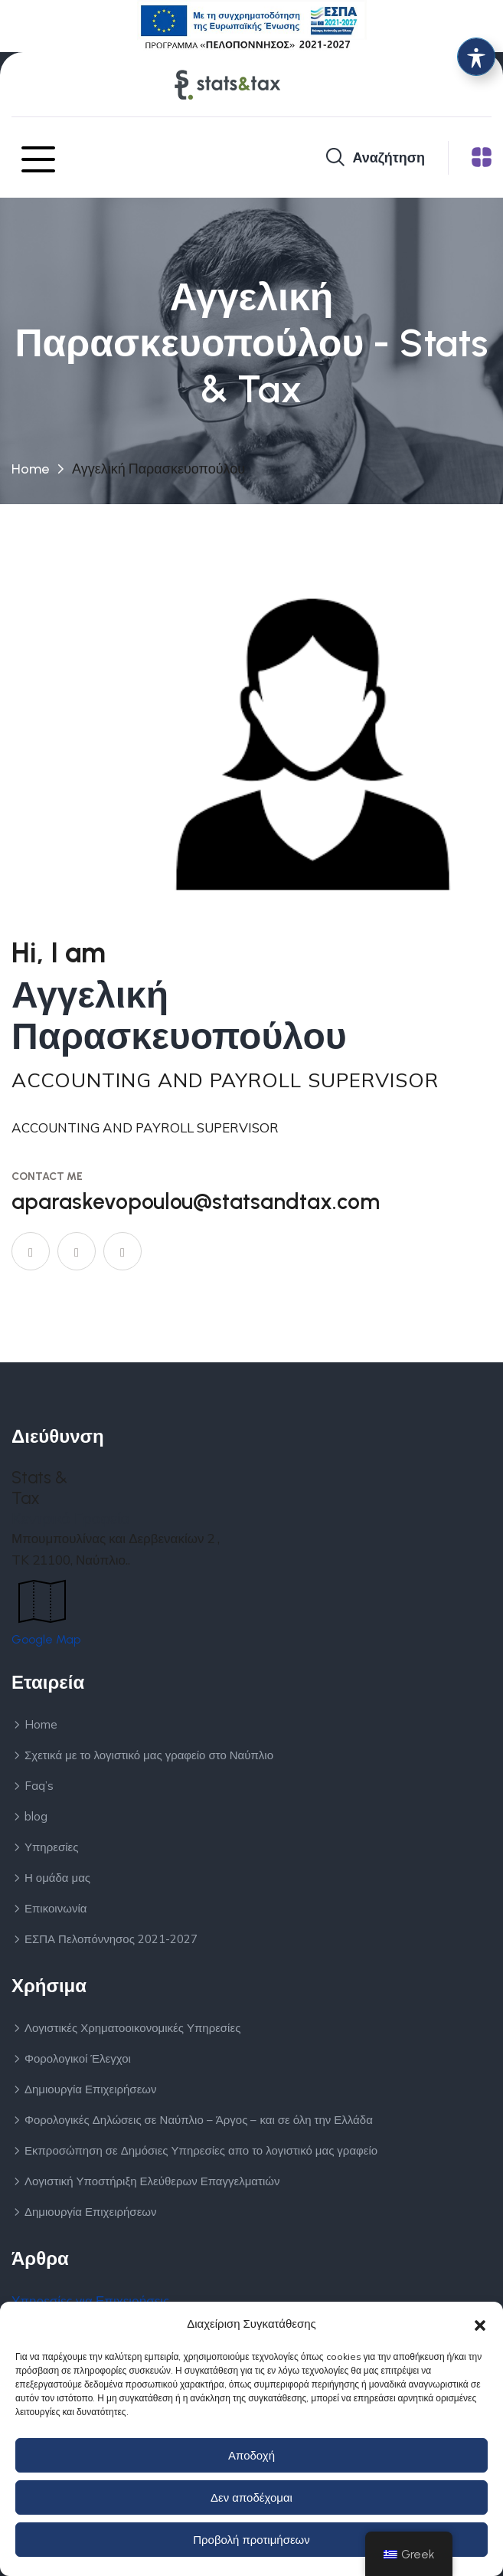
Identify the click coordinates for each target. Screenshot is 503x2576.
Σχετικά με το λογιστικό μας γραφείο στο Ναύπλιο (148, 1755)
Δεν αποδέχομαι (251, 2497)
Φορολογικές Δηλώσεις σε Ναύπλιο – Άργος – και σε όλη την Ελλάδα (198, 2119)
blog (35, 1816)
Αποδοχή (251, 2455)
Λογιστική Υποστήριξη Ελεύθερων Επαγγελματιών (151, 2181)
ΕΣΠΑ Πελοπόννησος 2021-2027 (111, 1939)
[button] (480, 2324)
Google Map (45, 1639)
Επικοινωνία (55, 1908)
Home (30, 468)
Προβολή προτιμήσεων (251, 2539)
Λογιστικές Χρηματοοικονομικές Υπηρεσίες (132, 2027)
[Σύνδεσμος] (252, 24)
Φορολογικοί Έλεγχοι (77, 2058)
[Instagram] (122, 1251)
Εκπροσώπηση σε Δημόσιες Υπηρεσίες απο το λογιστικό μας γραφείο (200, 2150)
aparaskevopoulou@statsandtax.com (195, 1201)
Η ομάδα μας (57, 1877)
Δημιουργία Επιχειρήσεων (90, 2089)
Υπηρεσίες (51, 1847)
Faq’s (39, 1785)
